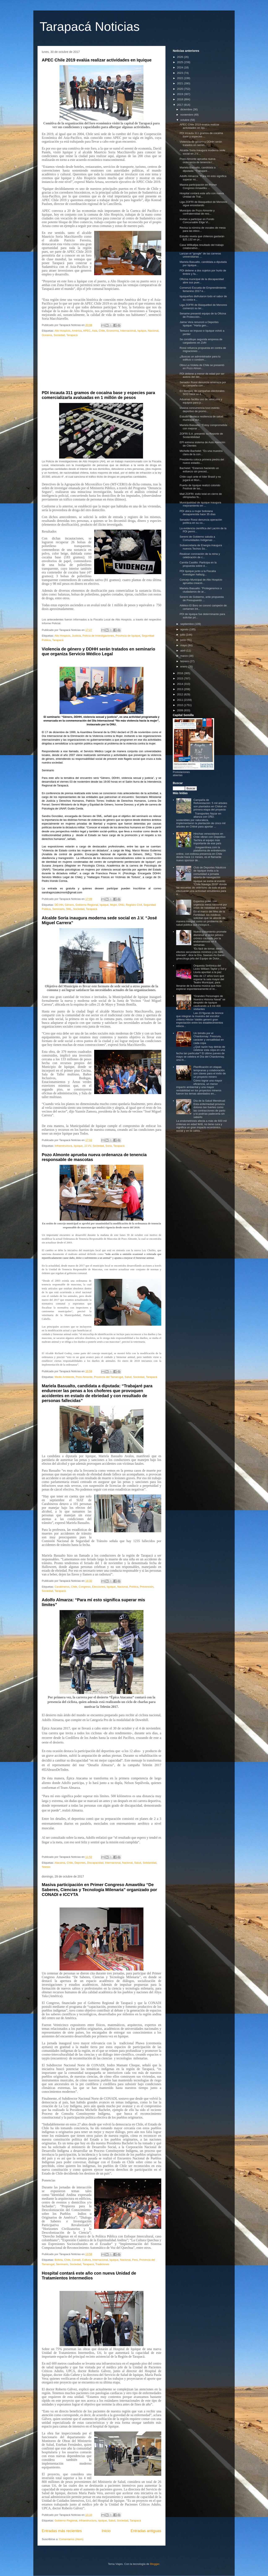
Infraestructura (63, 1145)
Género (69, 904)
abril (183, 650)
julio (183, 634)
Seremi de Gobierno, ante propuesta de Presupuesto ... (202, 598)
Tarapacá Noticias (90, 27)
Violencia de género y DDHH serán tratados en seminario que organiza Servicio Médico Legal (98, 651)
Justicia (76, 635)
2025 (180, 62)
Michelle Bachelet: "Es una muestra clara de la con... (201, 452)
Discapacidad (95, 1862)
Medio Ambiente (64, 1377)
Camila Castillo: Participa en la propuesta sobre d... (198, 564)
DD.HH (59, 904)
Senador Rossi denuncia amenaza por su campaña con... (203, 384)
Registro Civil (134, 904)
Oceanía (47, 335)
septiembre (187, 623)
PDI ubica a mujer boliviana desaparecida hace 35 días (197, 512)
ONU (121, 904)
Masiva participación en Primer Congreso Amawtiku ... (198, 186)
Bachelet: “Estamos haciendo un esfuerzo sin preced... (199, 469)
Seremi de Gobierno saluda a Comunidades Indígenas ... (197, 538)
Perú (135, 2259)
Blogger (154, 2564)
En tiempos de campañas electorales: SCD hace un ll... (202, 392)
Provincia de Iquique (128, 635)
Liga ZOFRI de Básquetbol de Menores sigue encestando (203, 203)
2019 (180, 94)
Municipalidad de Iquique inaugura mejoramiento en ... (200, 504)
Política (133, 1586)
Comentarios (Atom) (71, 2539)
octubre (185, 119)
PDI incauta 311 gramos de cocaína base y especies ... (201, 135)
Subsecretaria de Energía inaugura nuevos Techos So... (201, 547)
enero (184, 666)
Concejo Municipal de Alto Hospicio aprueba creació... (201, 581)
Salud (128, 1377)
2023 (180, 72)
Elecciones (98, 1586)
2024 (180, 67)
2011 (180, 699)
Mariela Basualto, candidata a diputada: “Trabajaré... (197, 169)
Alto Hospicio (62, 330)
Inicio (106, 2531)
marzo (184, 655)
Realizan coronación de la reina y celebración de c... (200, 555)
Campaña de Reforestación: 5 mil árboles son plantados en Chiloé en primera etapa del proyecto (210, 804)
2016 (180, 673)
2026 (180, 57)
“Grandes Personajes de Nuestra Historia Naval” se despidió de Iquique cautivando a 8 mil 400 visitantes (209, 1002)
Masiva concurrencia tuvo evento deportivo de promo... (199, 409)
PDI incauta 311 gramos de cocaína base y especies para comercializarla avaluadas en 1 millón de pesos (98, 395)
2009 (180, 710)
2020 (180, 88)
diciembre (186, 109)
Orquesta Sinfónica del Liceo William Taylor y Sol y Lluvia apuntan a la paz (209, 969)
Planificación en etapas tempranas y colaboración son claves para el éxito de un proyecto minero (209, 1071)
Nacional (153, 330)
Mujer (113, 904)
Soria (108, 1145)
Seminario (58, 909)
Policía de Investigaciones (98, 635)
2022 (180, 78)
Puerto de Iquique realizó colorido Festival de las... (200, 487)
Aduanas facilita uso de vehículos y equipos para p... (201, 401)
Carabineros (62, 1586)
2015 (180, 678)
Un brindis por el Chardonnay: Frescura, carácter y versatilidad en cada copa (208, 1038)
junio (183, 639)
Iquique (141, 330)
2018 (180, 99)
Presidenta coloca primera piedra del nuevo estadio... (202, 461)
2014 (180, 683)
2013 (180, 689)
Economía (113, 330)
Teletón (46, 1866)
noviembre (187, 114)
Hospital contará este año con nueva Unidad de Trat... (202, 195)
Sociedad (59, 335)
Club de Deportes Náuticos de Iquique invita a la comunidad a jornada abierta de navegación (209, 872)
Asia (94, 330)
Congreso (84, 1586)
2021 (180, 83)
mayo (184, 645)
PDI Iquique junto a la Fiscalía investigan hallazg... (198, 572)
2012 (180, 694)
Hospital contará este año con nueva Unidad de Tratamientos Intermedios (89, 2275)
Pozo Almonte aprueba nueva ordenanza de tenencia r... (197, 160)
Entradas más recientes (62, 2531)
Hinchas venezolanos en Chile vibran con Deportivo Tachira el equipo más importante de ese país (209, 838)
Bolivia (58, 2259)
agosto (184, 629)
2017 (180, 104)
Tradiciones (102, 2264)
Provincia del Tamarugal (108, 1377)
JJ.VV (87, 1145)
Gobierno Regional (86, 904)
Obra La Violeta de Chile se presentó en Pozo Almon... (202, 367)
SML (69, 909)
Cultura (86, 2259)
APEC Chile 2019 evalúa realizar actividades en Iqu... (199, 126)
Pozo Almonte (84, 1377)
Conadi (76, 2259)
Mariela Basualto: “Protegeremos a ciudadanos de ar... (201, 590)
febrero (185, 661)
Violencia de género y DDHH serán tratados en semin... (201, 143)
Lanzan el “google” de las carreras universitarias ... (200, 255)
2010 (180, 705)
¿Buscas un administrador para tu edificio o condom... (200, 358)
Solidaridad (149, 1862)
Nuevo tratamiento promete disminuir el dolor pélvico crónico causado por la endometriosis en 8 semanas (209, 938)
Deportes (80, 1862)
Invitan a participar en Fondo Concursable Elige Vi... (197, 221)
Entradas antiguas (145, 2531)
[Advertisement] (101, 364)
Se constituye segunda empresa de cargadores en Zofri (201, 341)
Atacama (60, 1862)
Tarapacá (72, 335)
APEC (86, 330)
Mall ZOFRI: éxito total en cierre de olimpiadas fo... (201, 495)
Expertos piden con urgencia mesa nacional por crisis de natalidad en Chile (210, 904)
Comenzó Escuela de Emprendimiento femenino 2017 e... (203, 289)
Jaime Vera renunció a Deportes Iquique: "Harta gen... (199, 324)
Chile (102, 330)
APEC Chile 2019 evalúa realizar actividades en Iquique (97, 60)
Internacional (128, 330)
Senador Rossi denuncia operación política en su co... (201, 521)
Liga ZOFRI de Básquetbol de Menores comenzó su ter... (203, 306)
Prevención (147, 1586)
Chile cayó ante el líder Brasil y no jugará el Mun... (200, 478)
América (77, 330)
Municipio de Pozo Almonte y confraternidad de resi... (197, 212)
